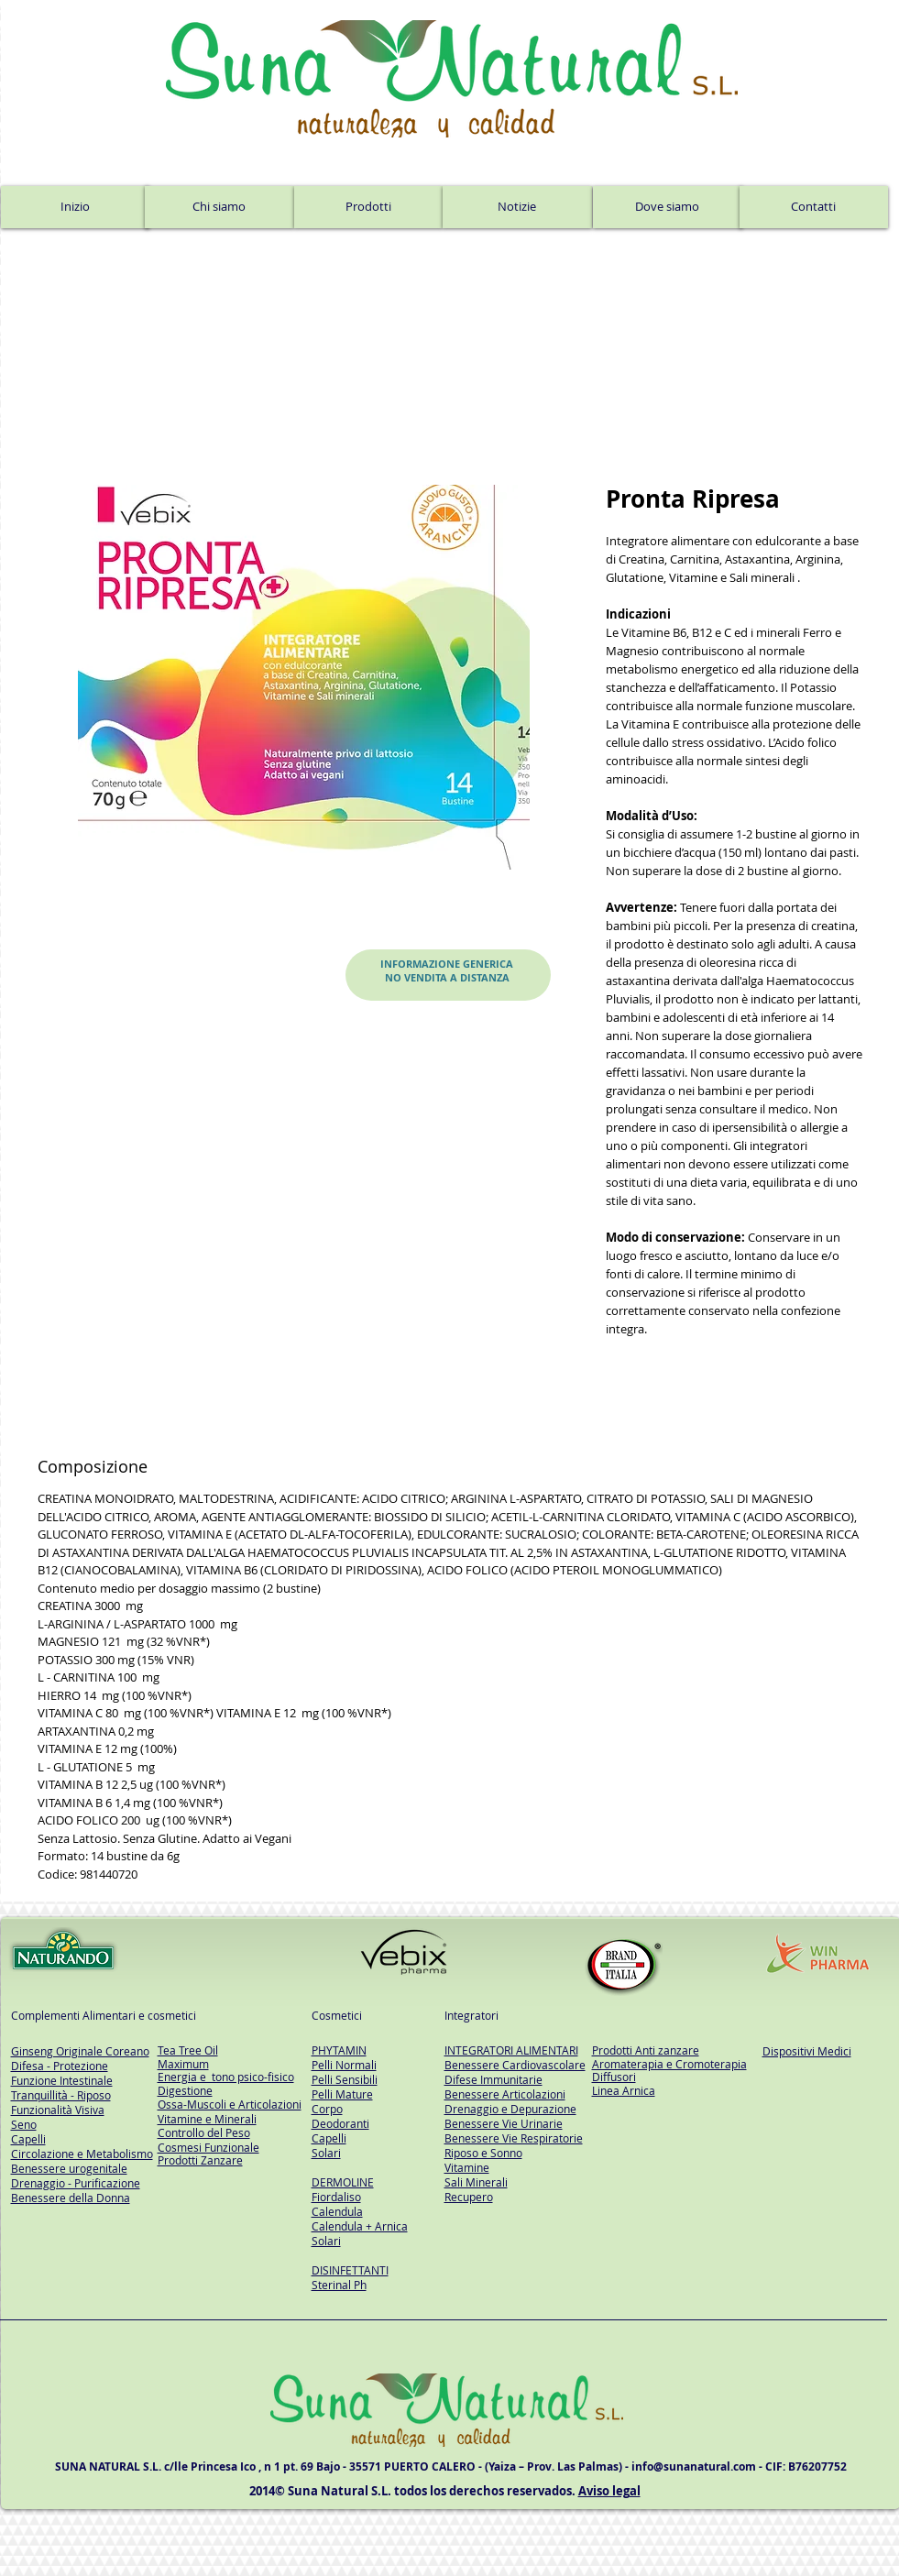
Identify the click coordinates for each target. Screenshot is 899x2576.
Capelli (329, 2138)
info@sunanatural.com (693, 2466)
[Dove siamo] (667, 207)
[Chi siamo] (219, 207)
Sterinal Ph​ (339, 2284)
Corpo (327, 2108)
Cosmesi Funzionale (208, 2147)
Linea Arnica (623, 2090)
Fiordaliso (336, 2196)
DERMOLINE (343, 2182)
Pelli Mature (342, 2094)
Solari (326, 2152)
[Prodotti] (368, 207)
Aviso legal (609, 2491)
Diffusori (614, 2076)
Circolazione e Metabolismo (82, 2153)
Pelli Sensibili (345, 2079)
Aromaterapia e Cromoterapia (669, 2063)
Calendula (337, 2211)
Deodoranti (340, 2123)
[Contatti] (814, 207)
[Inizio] (75, 207)
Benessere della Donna (70, 2197)
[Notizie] (517, 207)
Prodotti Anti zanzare (645, 2050)
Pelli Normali (344, 2064)
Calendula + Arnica (360, 2226)
